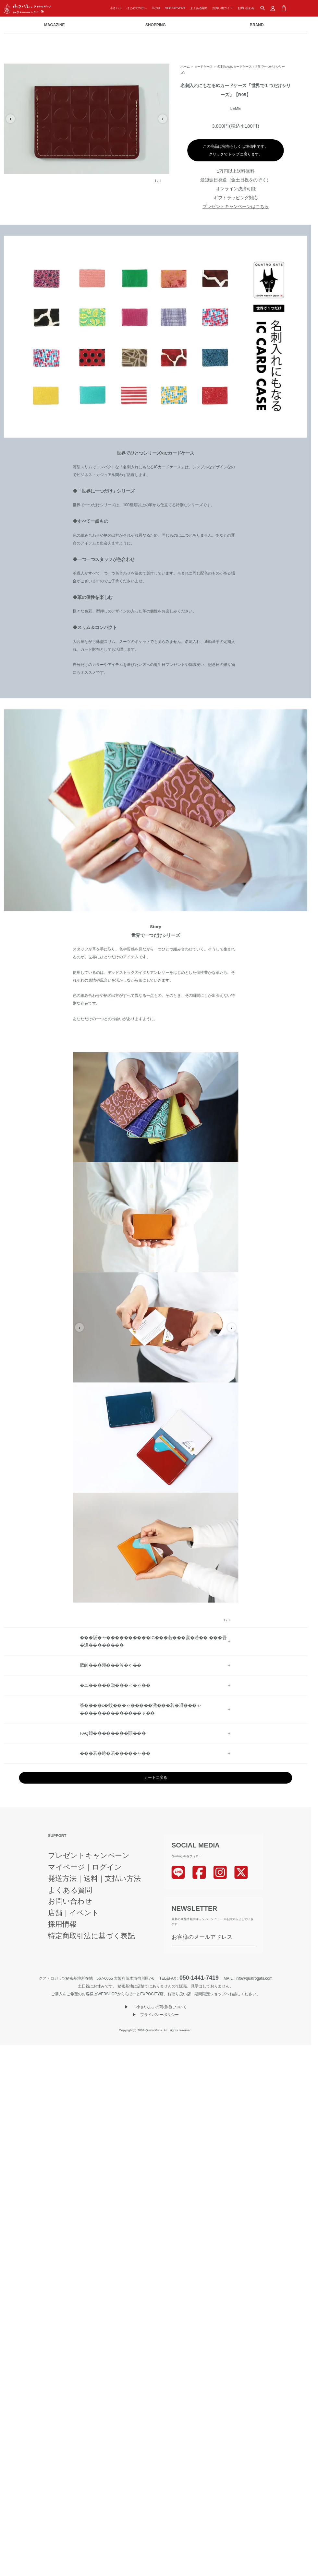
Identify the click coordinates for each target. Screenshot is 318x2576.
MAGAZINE (54, 25)
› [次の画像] (163, 119)
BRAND (257, 25)
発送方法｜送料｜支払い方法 (94, 1879)
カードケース (203, 66)
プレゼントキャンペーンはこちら (235, 206)
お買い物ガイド (222, 8)
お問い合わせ (246, 8)
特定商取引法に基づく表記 (91, 1936)
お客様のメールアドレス (202, 1937)
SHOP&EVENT (175, 8)
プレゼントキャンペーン (89, 1856)
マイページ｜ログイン (85, 1867)
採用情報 (62, 1924)
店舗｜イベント (73, 1913)
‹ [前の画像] (10, 119)
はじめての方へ (137, 8)
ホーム (185, 66)
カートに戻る (155, 1777)
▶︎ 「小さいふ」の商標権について (155, 2007)
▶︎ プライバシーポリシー (155, 2014)
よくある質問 (198, 8)
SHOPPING (155, 25)
